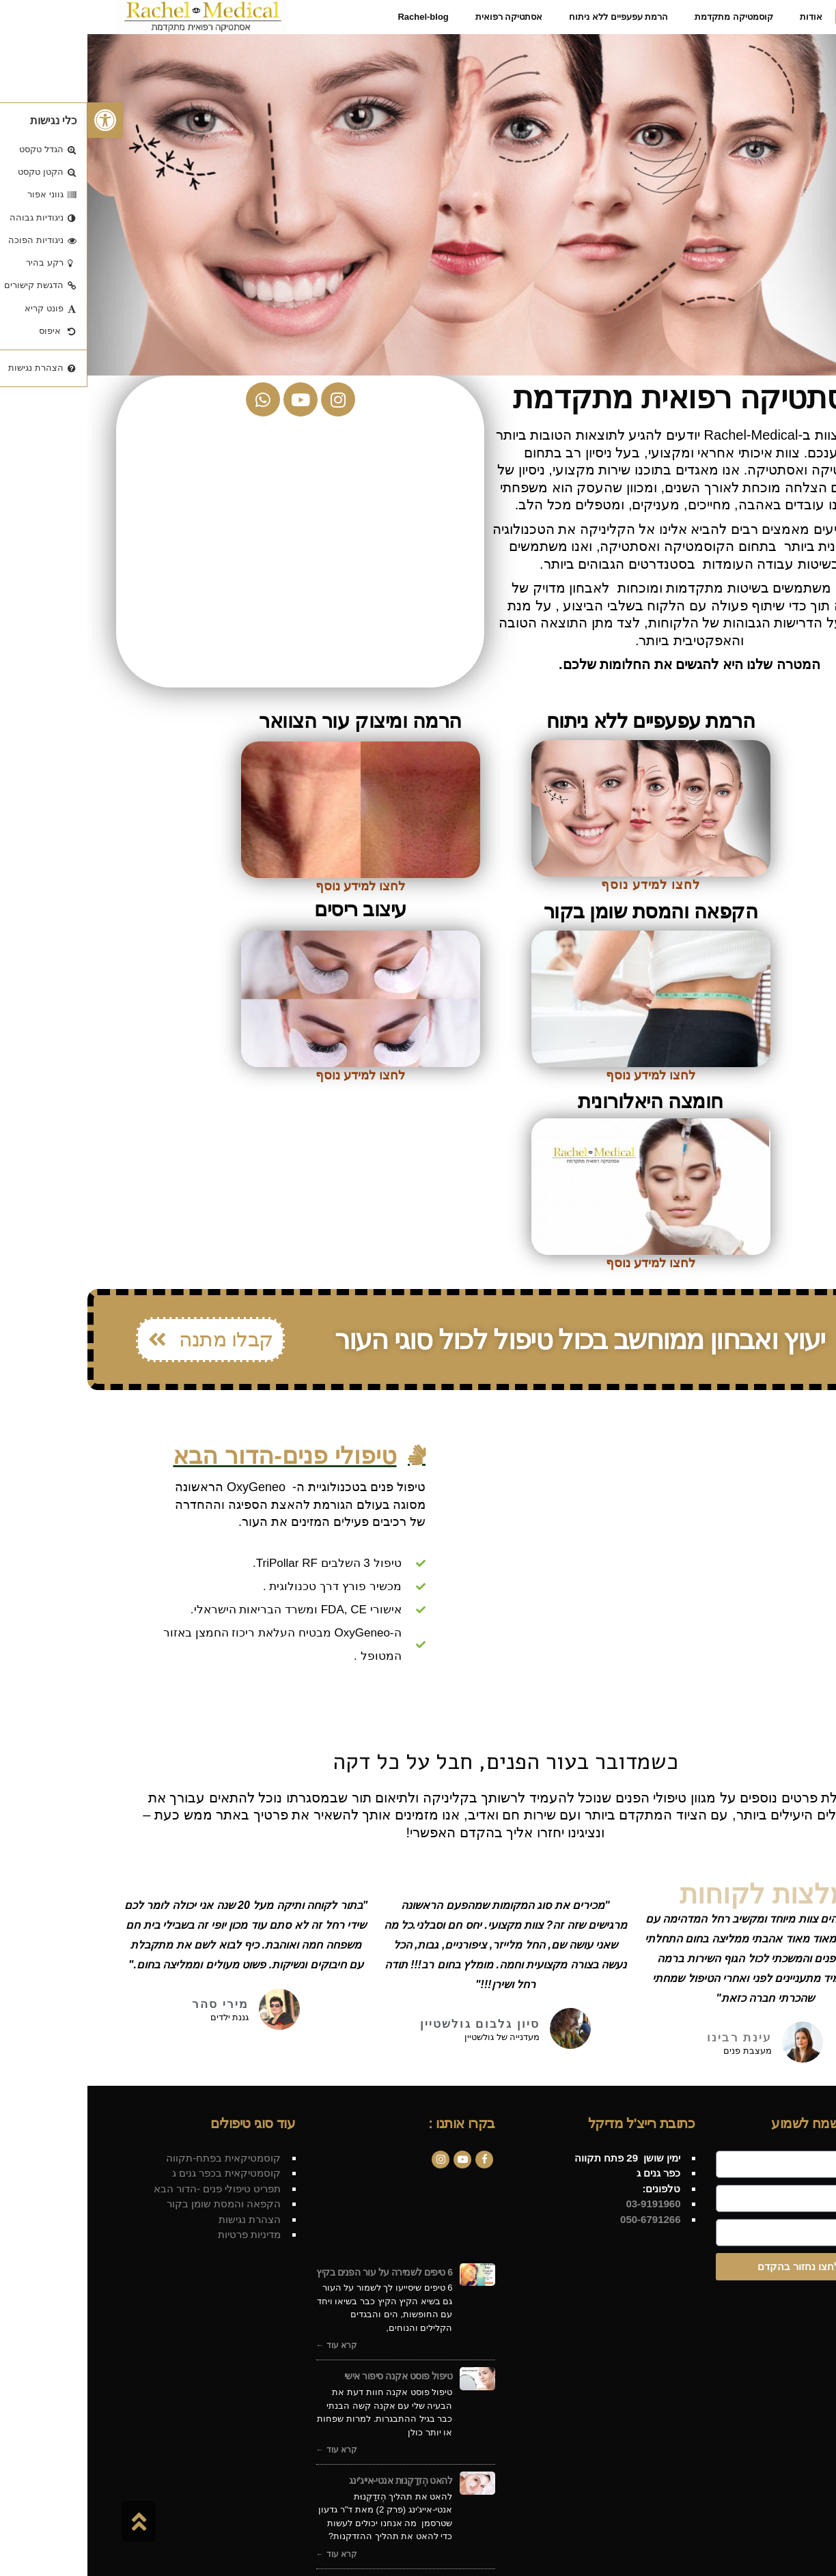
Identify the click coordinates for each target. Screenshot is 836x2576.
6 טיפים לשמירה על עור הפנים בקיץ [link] (297, 2272)
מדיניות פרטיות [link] (161, 2234)
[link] (18, 120)
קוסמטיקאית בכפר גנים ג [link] (139, 2173)
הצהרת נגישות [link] (162, 2219)
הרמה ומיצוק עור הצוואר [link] (272, 721)
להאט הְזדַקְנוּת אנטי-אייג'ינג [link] (313, 2480)
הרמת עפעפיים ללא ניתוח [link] (563, 721)
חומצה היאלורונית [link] (562, 1101)
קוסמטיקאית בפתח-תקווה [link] (136, 2158)
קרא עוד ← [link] (249, 2345)
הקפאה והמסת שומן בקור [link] (563, 911)
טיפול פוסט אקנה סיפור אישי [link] (311, 2375)
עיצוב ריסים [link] (273, 909)
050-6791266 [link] (562, 2219)
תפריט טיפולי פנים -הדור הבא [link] (130, 2188)
